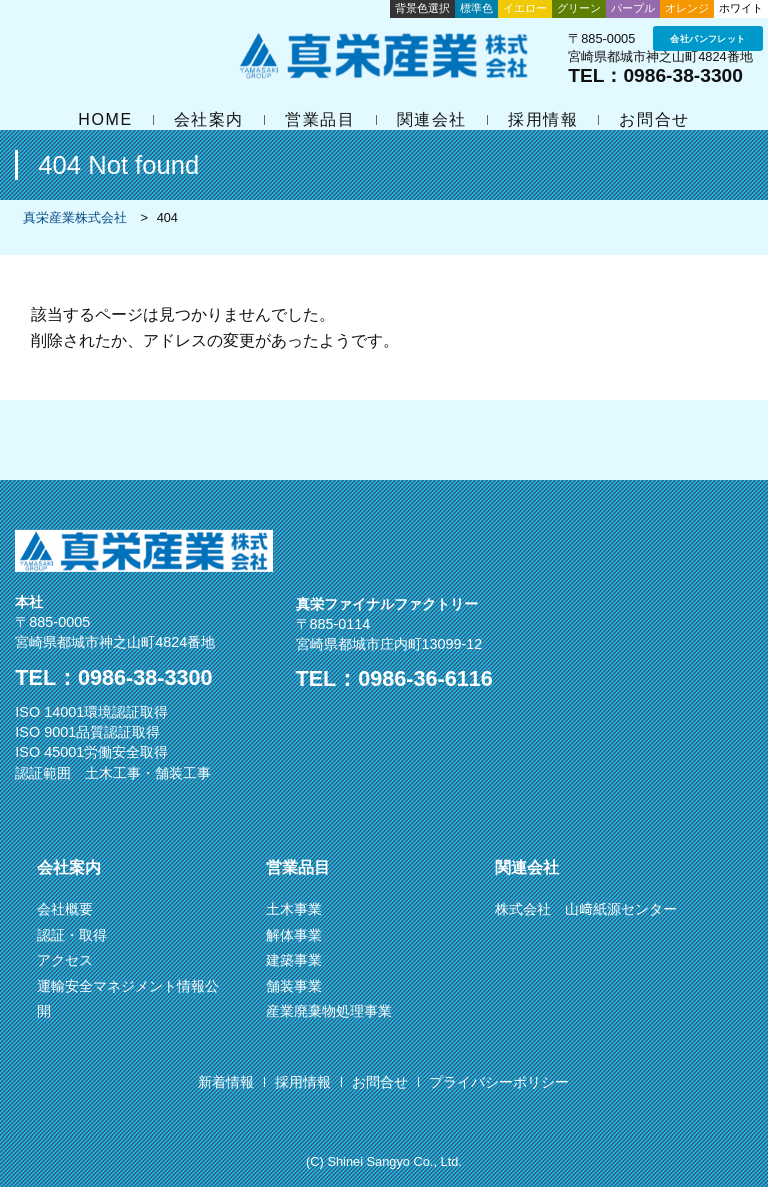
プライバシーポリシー (499, 1082)
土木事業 (294, 909)
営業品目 (320, 119)
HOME (105, 119)
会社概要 (65, 909)
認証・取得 (72, 935)
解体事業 (294, 935)
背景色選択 (422, 8)
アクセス (65, 960)
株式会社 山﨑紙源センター (586, 909)
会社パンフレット (708, 39)
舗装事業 (294, 986)
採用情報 (543, 119)
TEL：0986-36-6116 (394, 678)
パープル (633, 8)
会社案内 (209, 119)
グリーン (579, 8)
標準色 (476, 8)
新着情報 (226, 1082)
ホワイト (741, 8)
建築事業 (294, 960)
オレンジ (687, 8)
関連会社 (432, 119)
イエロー (525, 8)
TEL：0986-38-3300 (655, 75)
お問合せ (654, 119)
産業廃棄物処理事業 (329, 1011)
